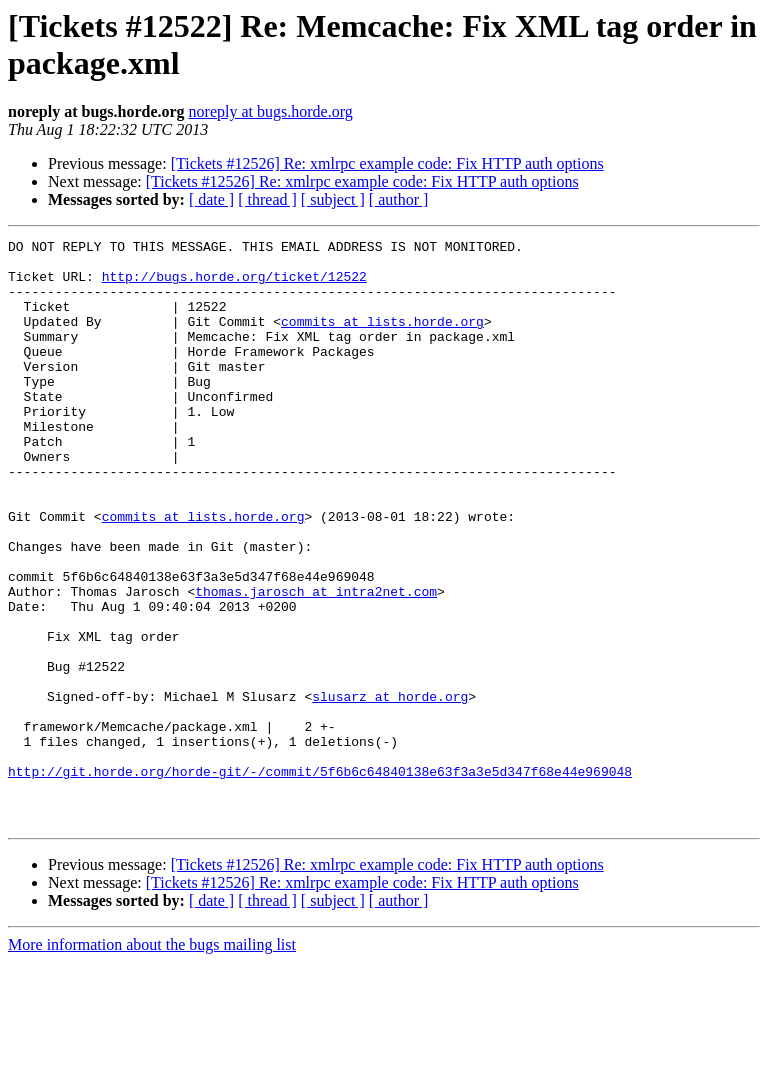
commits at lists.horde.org (382, 339)
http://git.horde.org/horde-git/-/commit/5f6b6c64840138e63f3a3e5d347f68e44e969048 (320, 879)
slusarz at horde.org (390, 789)
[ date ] (211, 199)
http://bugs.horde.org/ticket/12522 (234, 285)
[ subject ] (333, 199)
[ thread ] (267, 199)
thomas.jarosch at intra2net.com (316, 663)
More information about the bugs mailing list (152, 1061)
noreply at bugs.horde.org (271, 111)
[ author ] (399, 199)
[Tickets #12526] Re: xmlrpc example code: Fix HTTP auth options (387, 163)
